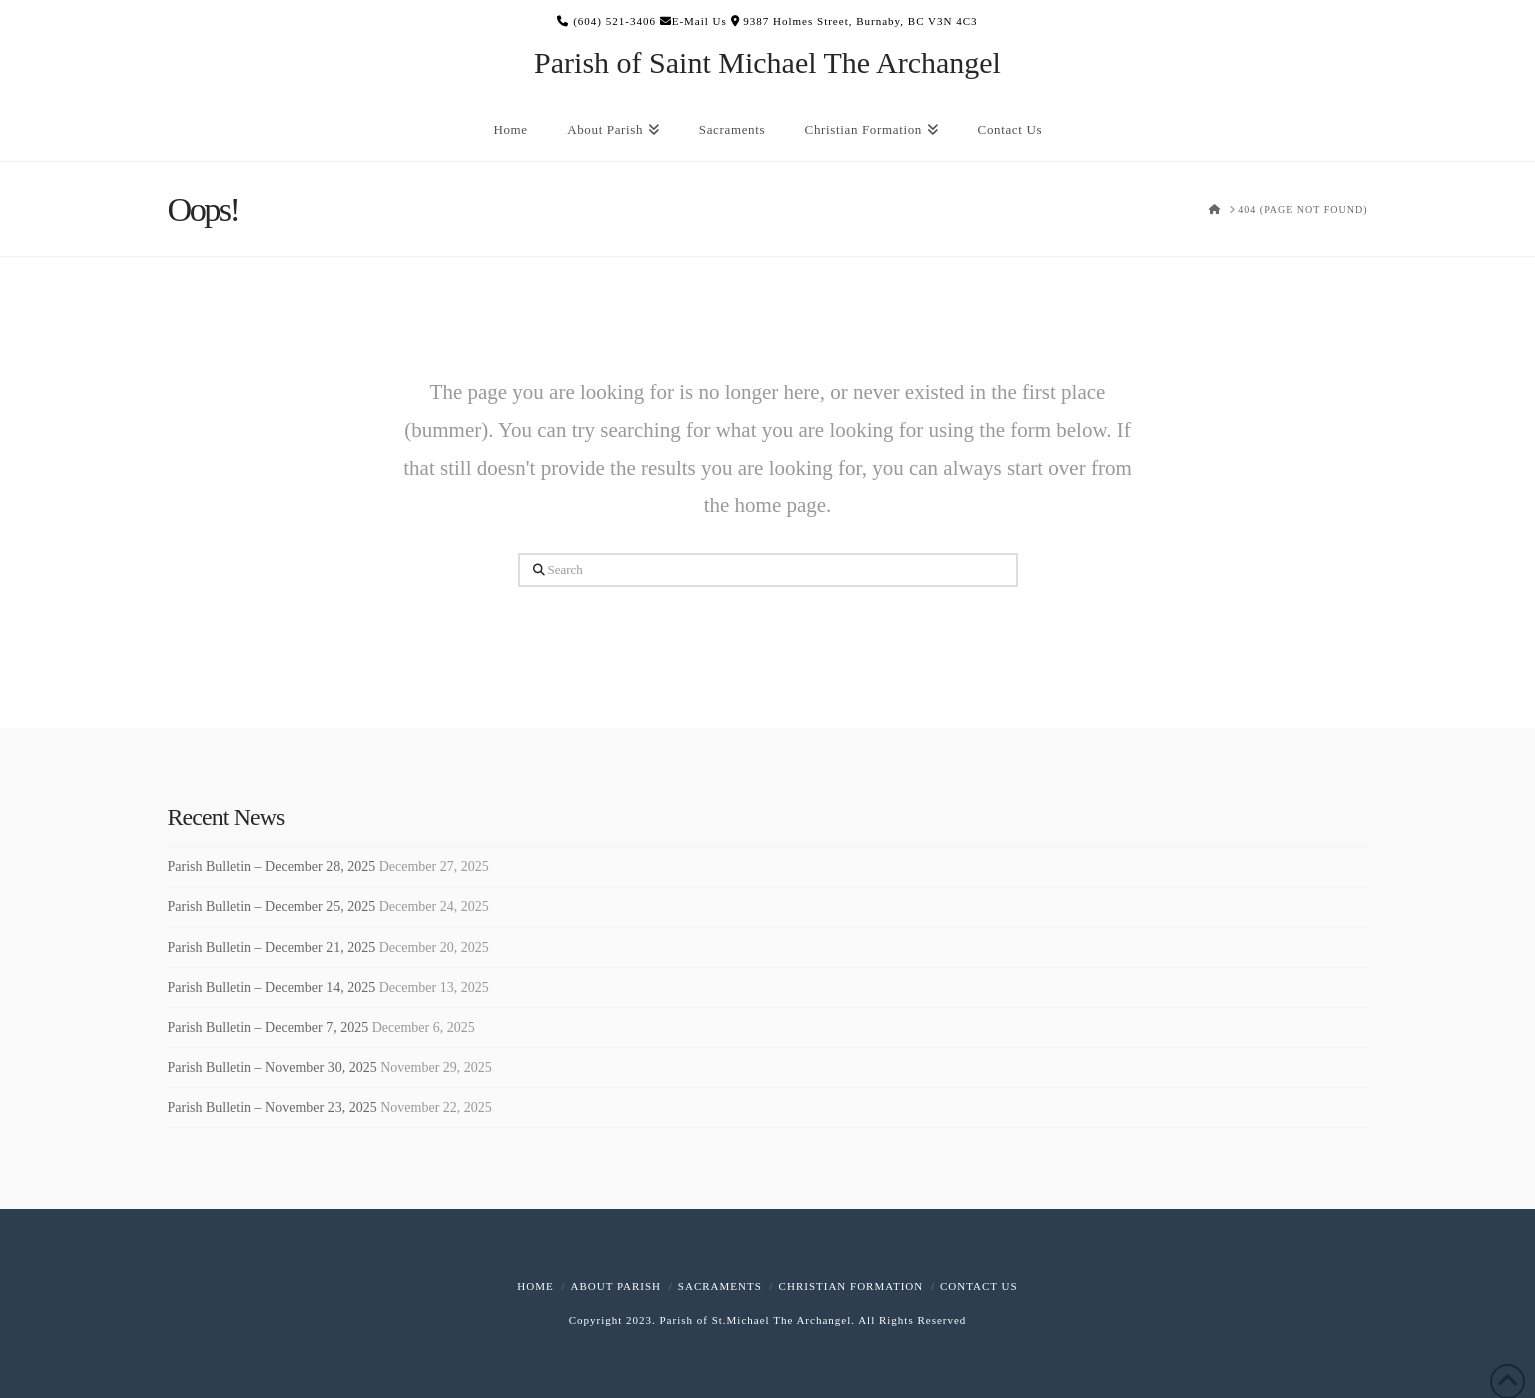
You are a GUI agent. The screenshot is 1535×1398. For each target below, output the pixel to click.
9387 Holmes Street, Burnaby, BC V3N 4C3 (854, 21)
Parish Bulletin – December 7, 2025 (268, 1027)
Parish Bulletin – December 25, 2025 (272, 906)
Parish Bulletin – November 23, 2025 (272, 1107)
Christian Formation (851, 1286)
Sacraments (720, 1286)
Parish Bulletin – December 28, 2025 (272, 866)
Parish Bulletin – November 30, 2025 (272, 1067)
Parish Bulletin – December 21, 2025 (272, 947)
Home (535, 1286)
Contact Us (979, 1286)
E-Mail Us (693, 21)
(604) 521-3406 (606, 21)
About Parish (615, 1286)
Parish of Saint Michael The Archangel (767, 63)
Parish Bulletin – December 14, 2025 (272, 987)
